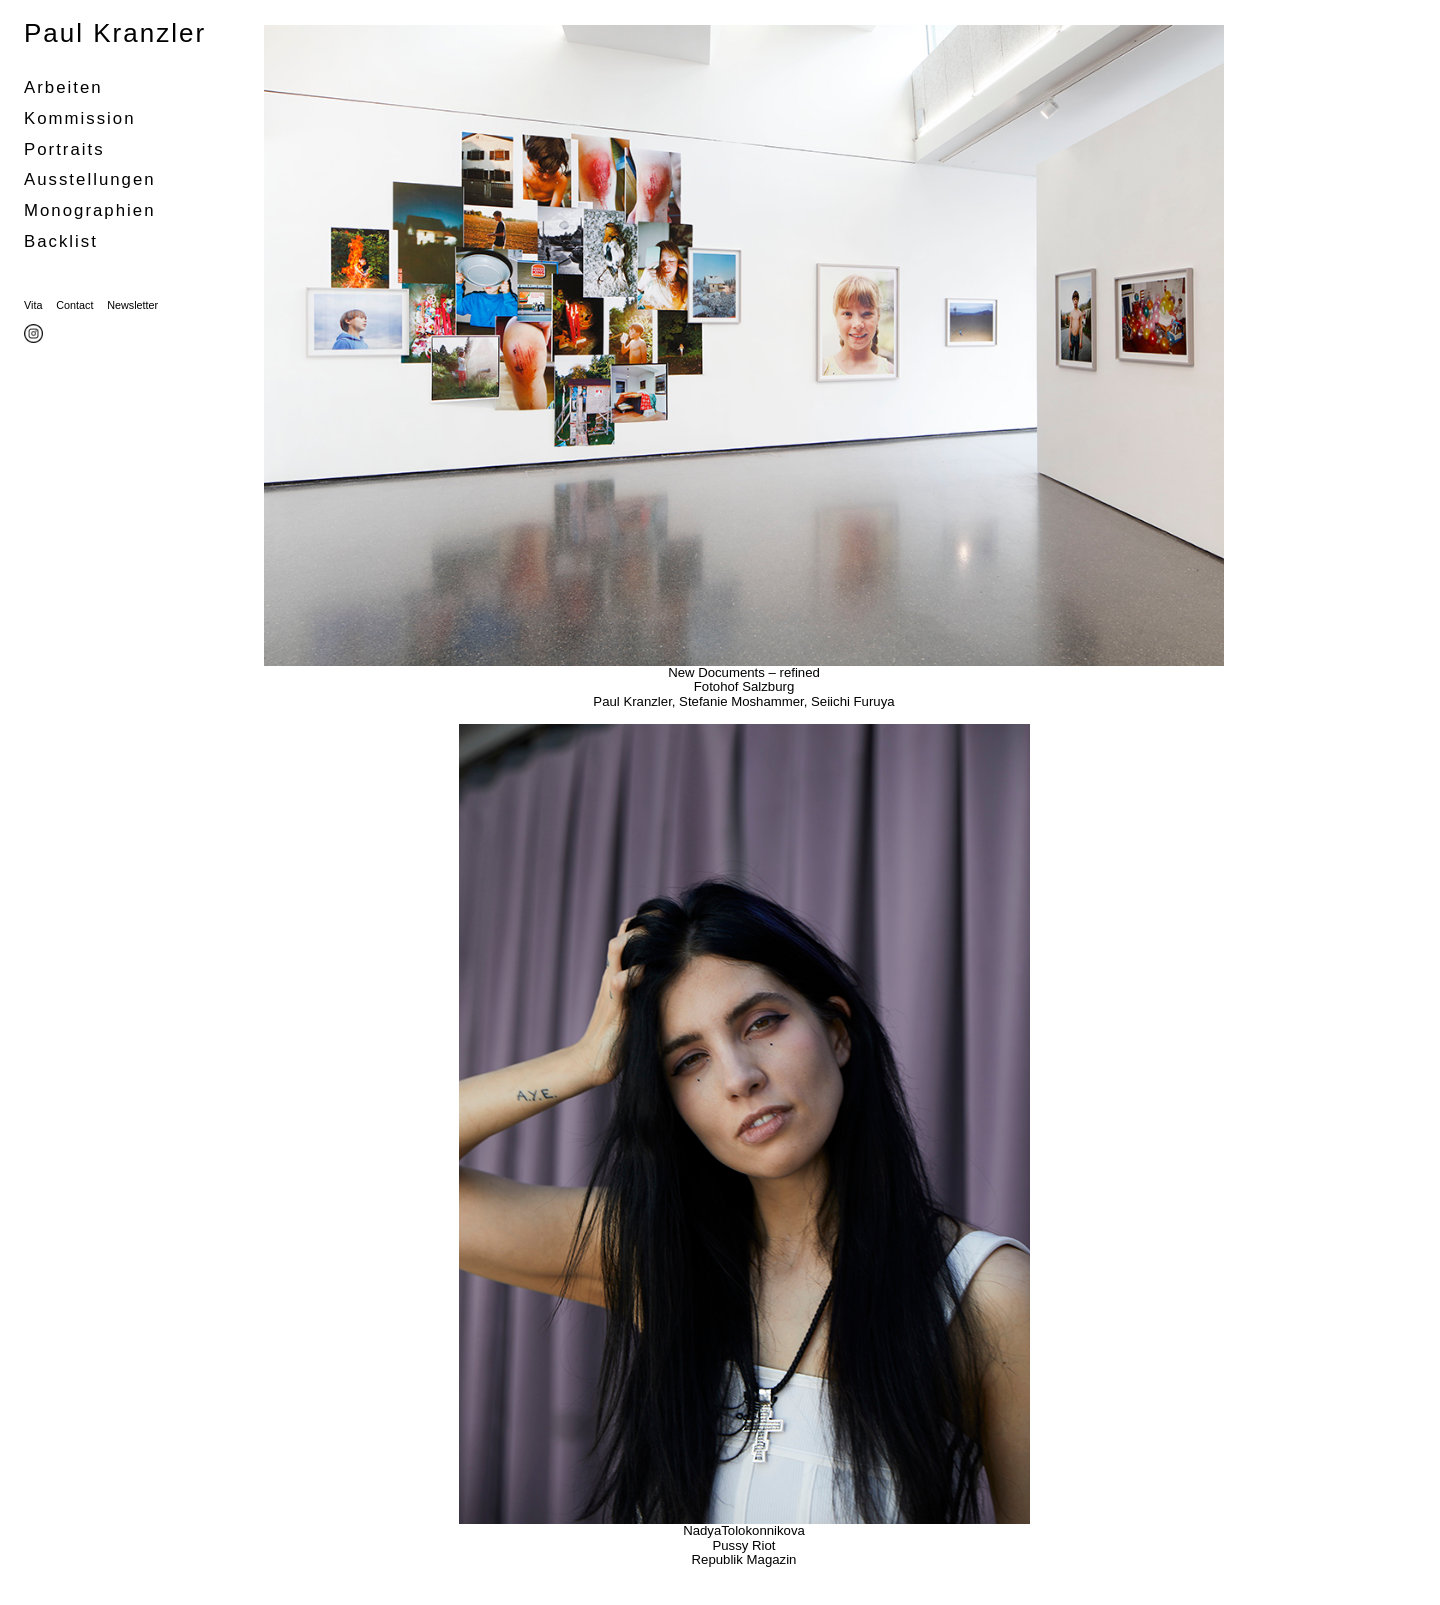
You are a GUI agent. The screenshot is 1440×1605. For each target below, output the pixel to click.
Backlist (61, 241)
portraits (64, 149)
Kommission (80, 118)
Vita (33, 305)
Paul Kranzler (115, 33)
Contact (74, 305)
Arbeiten (63, 87)
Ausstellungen (90, 179)
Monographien (89, 210)
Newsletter (132, 305)
